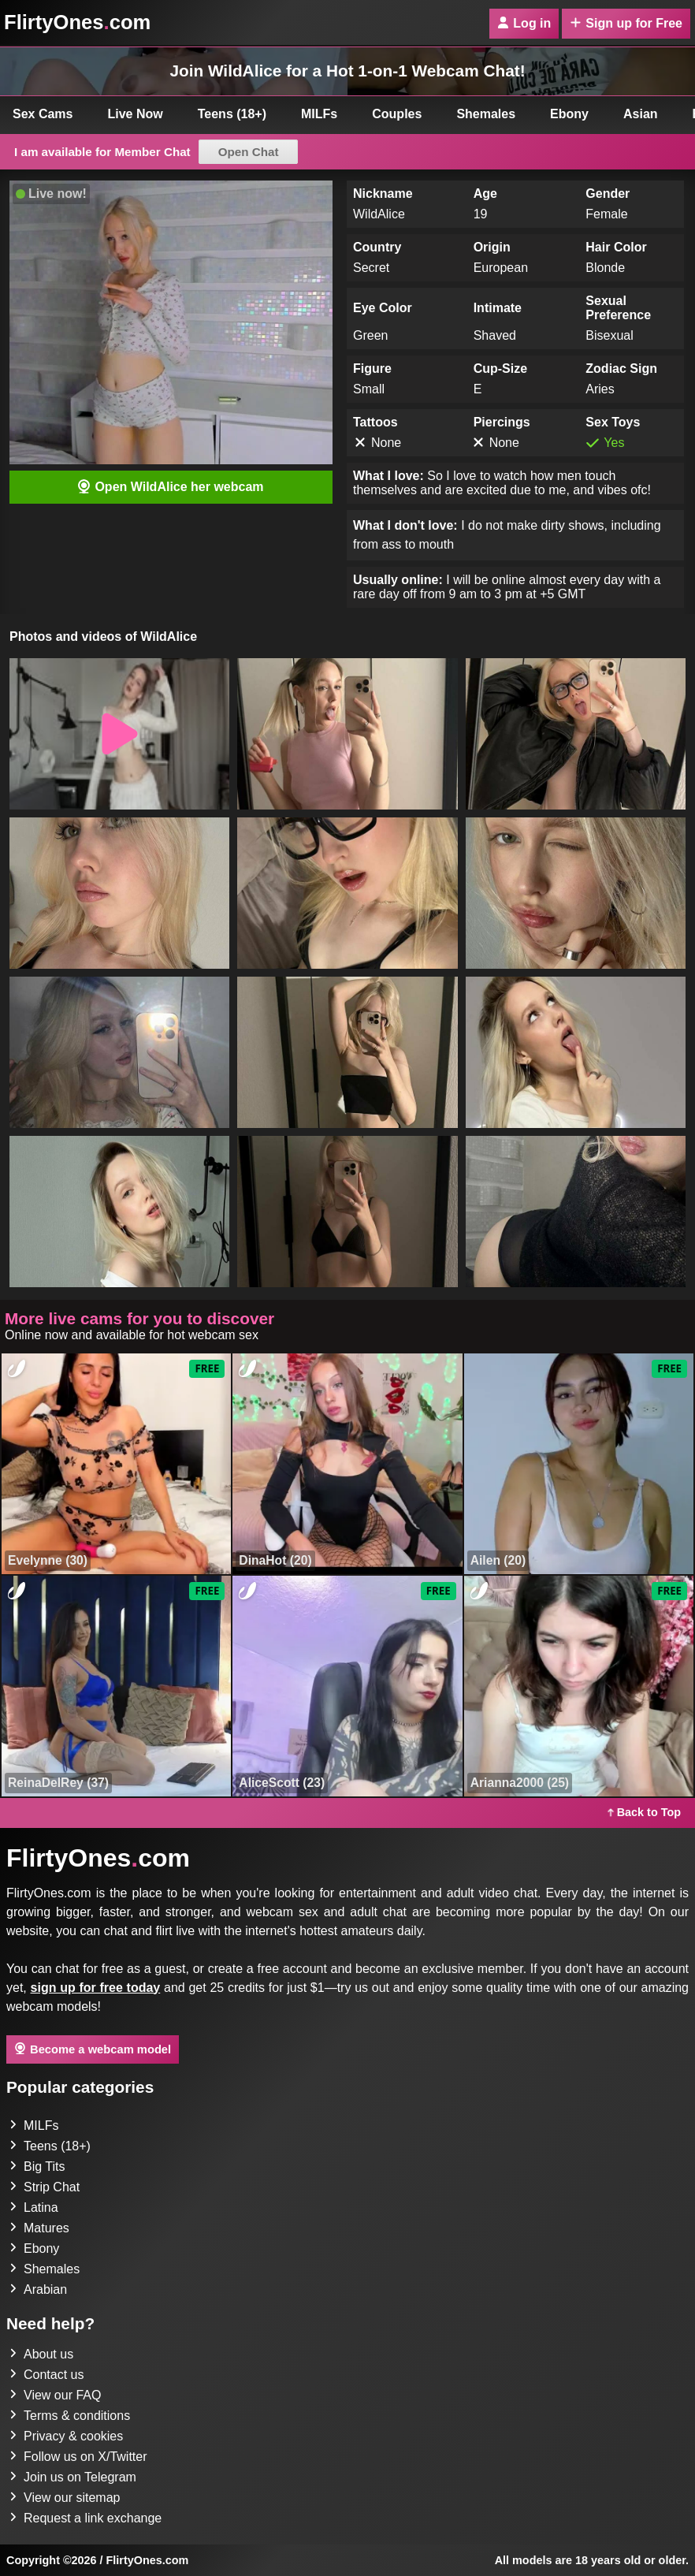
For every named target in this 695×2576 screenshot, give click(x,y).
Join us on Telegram (72, 2477)
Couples (397, 114)
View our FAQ (55, 2395)
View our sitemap (64, 2497)
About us (41, 2354)
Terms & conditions (69, 2415)
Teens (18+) (232, 114)
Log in (524, 23)
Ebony (569, 114)
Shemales (485, 114)
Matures (39, 2228)
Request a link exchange (85, 2518)
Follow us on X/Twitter (78, 2456)
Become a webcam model (92, 2048)
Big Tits (37, 2166)
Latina (33, 2207)
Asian (640, 114)
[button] (119, 734)
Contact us (46, 2374)
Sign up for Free (626, 23)
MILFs (319, 114)
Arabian (38, 2289)
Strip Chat (44, 2187)
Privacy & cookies (66, 2436)
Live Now (135, 114)
